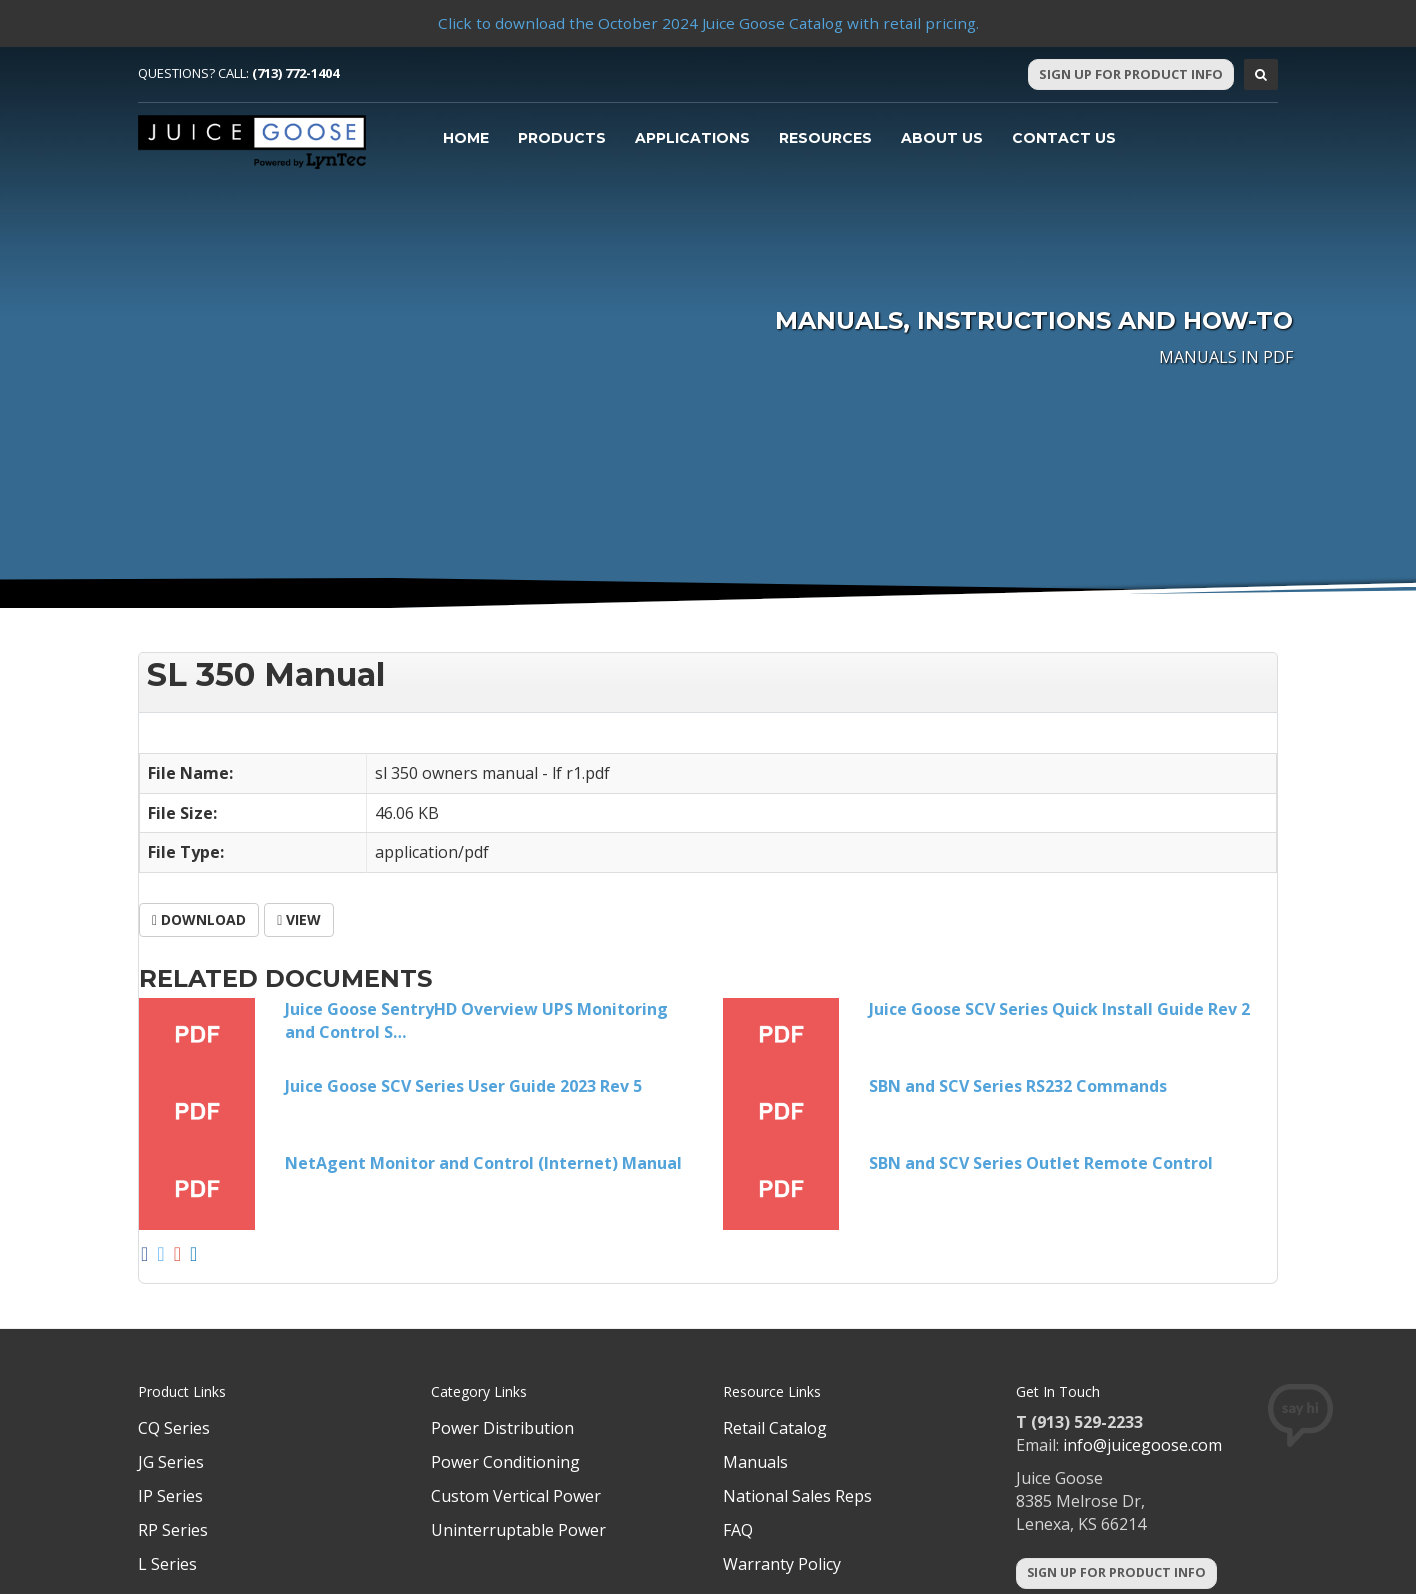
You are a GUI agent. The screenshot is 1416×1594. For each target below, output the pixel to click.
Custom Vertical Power (516, 1496)
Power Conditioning (505, 1462)
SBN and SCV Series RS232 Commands (1018, 1086)
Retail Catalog (775, 1428)
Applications (692, 138)
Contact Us (1064, 138)
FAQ (738, 1530)
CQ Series (174, 1428)
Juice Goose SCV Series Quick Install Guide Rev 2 (1059, 1009)
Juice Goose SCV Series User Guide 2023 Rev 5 (463, 1086)
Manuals (755, 1462)
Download (199, 919)
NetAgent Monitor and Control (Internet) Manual (483, 1163)
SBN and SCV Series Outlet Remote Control (1041, 1163)
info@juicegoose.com (1142, 1445)
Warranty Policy (782, 1564)
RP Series (173, 1530)
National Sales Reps (797, 1496)
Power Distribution (502, 1428)
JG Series (171, 1462)
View (299, 919)
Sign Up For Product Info (1131, 74)
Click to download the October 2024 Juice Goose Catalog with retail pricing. (708, 23)
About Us (942, 138)
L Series (167, 1564)
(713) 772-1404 (295, 73)
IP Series (170, 1496)
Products (562, 138)
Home (466, 138)
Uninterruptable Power (518, 1530)
